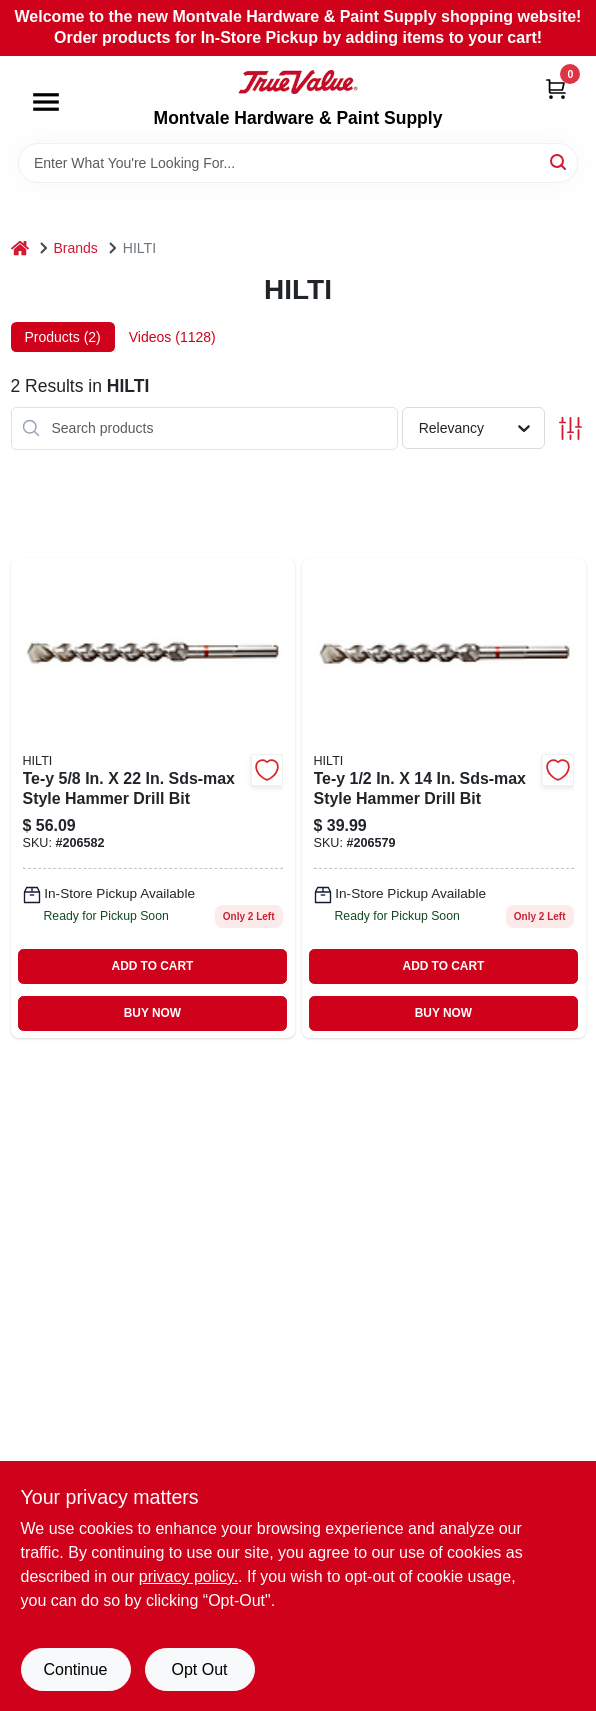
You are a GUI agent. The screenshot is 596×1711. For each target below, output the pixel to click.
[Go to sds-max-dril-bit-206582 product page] (153, 798)
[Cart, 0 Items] (556, 88)
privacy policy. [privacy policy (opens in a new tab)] (188, 1576)
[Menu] (46, 102)
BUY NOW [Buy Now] (152, 1013)
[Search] (559, 161)
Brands (76, 248)
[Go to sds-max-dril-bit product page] (444, 798)
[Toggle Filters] (570, 428)
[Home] (20, 248)
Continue (75, 1669)
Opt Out (199, 1669)
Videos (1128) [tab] (172, 337)
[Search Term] (298, 163)
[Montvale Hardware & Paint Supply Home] (298, 82)
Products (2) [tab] (63, 337)
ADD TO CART (153, 966)
